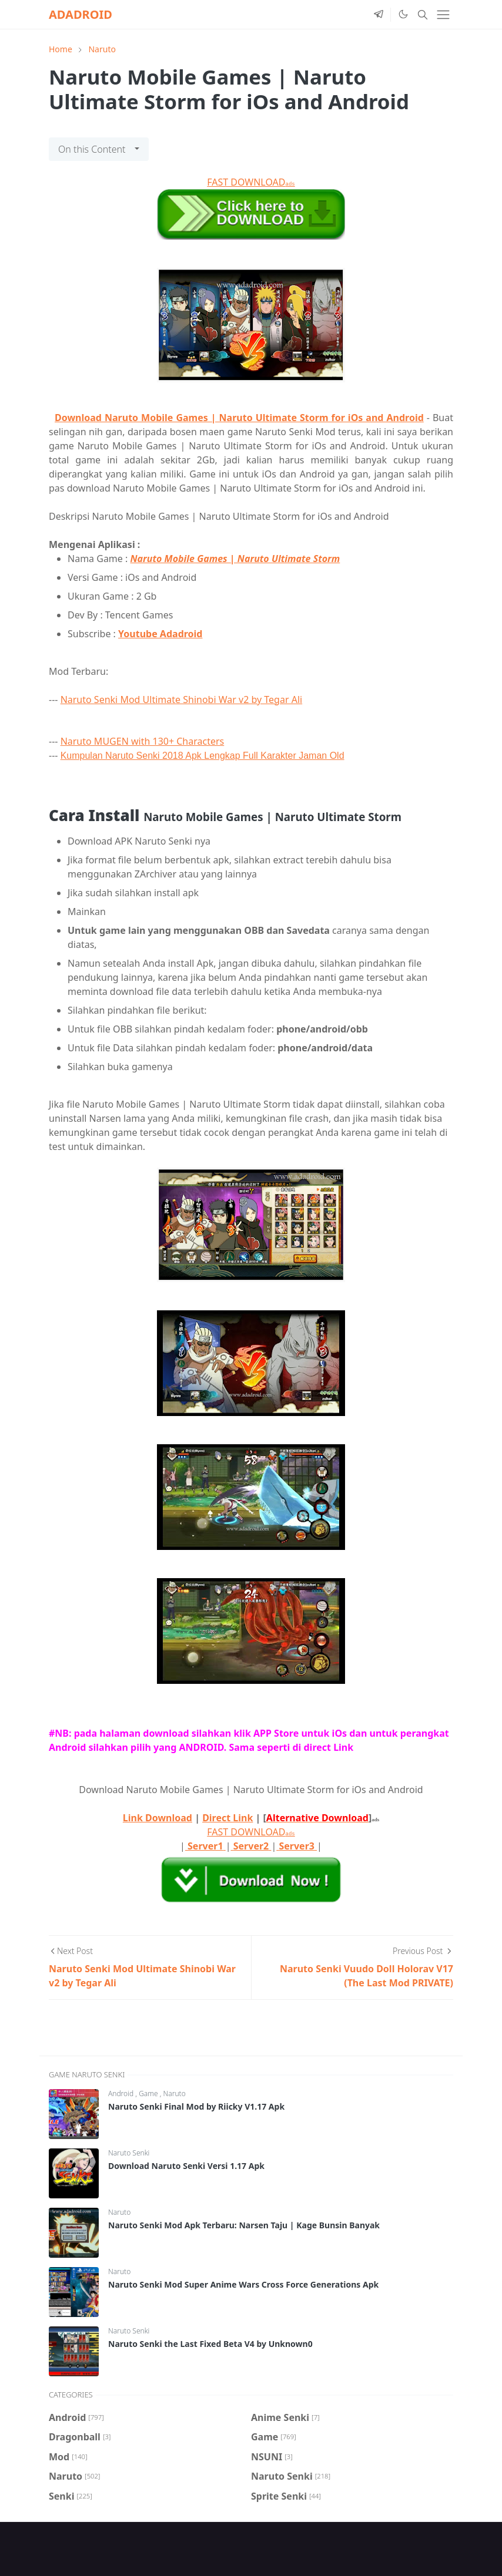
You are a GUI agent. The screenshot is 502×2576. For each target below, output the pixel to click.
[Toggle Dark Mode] (402, 14)
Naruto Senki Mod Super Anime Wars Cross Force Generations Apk (243, 2284)
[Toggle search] (422, 14)
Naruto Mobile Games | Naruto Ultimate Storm (235, 558)
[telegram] (378, 15)
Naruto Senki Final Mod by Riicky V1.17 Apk (196, 2106)
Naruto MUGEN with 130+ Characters (143, 741)
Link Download (157, 1817)
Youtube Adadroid (160, 633)
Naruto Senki (128, 2153)
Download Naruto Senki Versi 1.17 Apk (186, 2165)
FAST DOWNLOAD (250, 182)
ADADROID (80, 14)
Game (149, 2094)
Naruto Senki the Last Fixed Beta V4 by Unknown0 (210, 2343)
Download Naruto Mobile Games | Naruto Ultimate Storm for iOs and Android (239, 417)
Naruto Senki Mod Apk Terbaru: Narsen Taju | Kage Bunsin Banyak (244, 2225)
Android (121, 2094)
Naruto (174, 2094)
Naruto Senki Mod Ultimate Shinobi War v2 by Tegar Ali (182, 699)
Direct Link (227, 1817)
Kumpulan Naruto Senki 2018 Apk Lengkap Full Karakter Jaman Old (202, 756)
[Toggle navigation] (443, 15)
